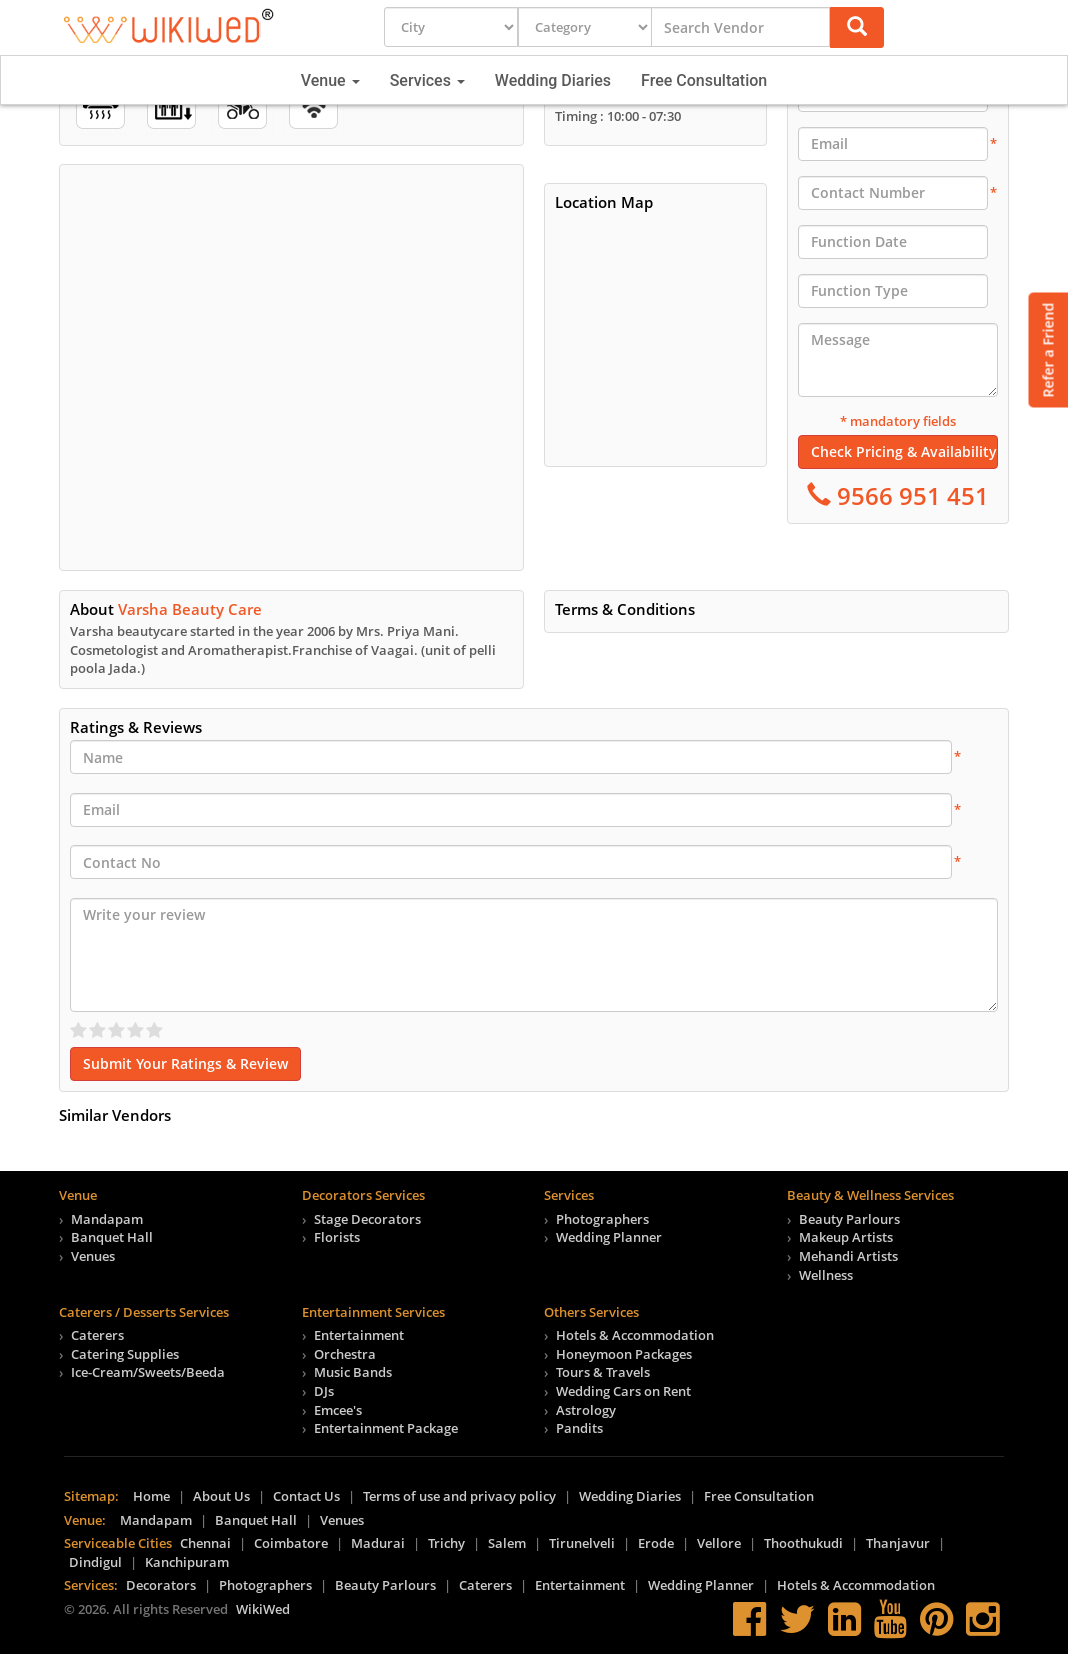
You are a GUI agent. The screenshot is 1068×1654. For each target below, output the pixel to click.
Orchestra (345, 1354)
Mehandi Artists (848, 1256)
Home (151, 1496)
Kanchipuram (187, 1562)
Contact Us (306, 1496)
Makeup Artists (846, 1237)
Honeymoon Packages (624, 1354)
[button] (857, 27)
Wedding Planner (609, 1237)
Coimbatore (291, 1543)
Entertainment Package (386, 1428)
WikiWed (263, 1609)
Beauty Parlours (849, 1219)
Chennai (205, 1543)
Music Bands (353, 1372)
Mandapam (107, 1219)
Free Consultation (704, 80)
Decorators (161, 1585)
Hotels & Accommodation (635, 1335)
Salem (507, 1543)
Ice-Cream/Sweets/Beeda (148, 1372)
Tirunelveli (582, 1543)
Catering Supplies (125, 1354)
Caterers (97, 1335)
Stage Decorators (367, 1219)
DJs (324, 1391)
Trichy (446, 1543)
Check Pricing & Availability (904, 451)
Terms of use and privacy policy (459, 1496)
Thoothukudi (803, 1543)
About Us (221, 1496)
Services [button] (427, 80)
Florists (337, 1237)
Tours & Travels (603, 1372)
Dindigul (95, 1562)
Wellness (826, 1275)
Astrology (586, 1410)
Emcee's (338, 1410)
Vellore (719, 1543)
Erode (656, 1543)
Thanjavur (898, 1543)
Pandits (579, 1428)
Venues (93, 1256)
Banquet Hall (112, 1237)
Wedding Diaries (553, 80)
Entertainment (359, 1335)
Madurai (378, 1543)
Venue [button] (330, 80)
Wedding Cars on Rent (623, 1391)
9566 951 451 (910, 495)
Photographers (602, 1219)
